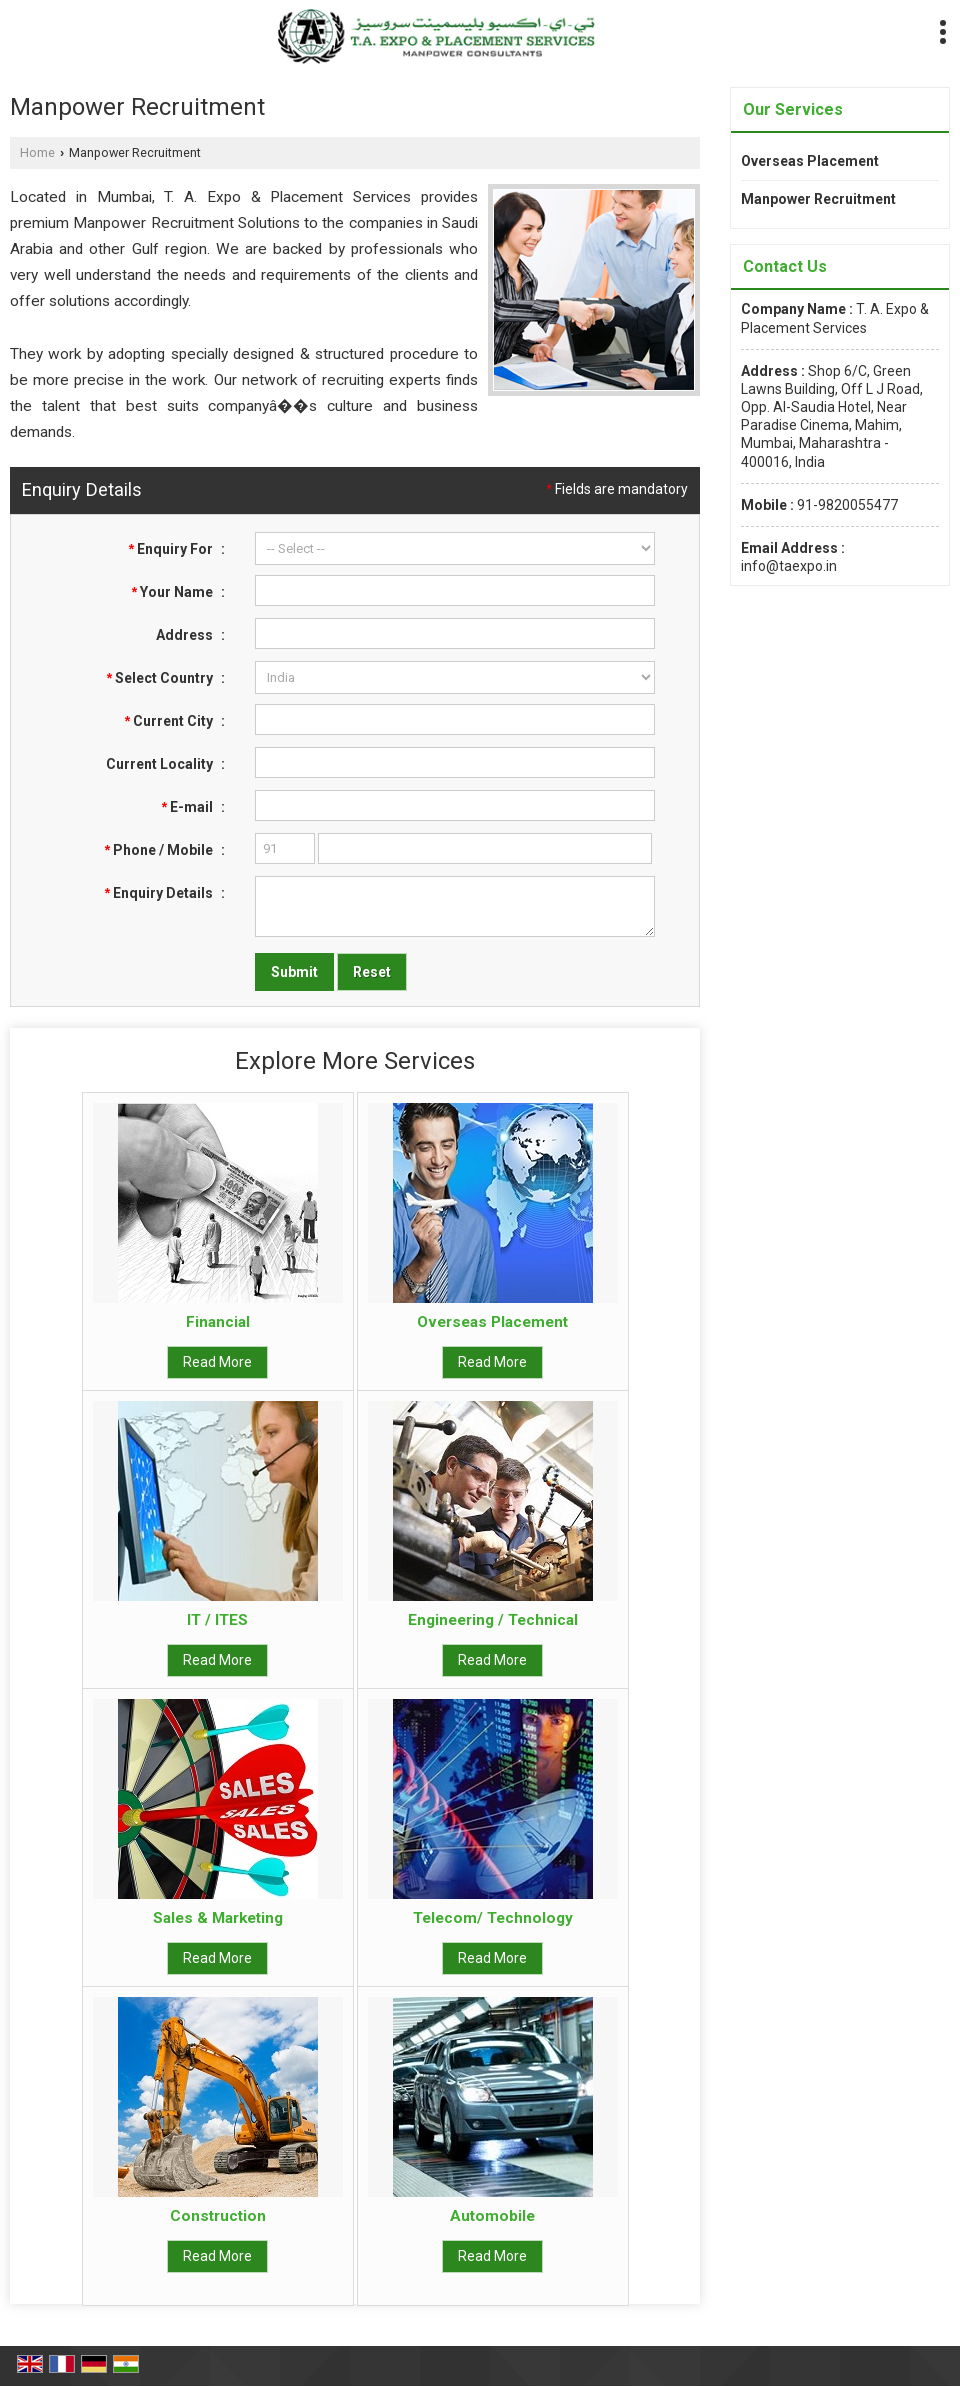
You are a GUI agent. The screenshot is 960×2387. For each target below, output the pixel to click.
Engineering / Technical (493, 1620)
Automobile (492, 2216)
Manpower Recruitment (818, 199)
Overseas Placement (492, 1322)
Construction (218, 2216)
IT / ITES (217, 1620)
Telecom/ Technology (493, 1918)
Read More (217, 1362)
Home (37, 152)
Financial (218, 1322)
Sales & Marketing (218, 1918)
